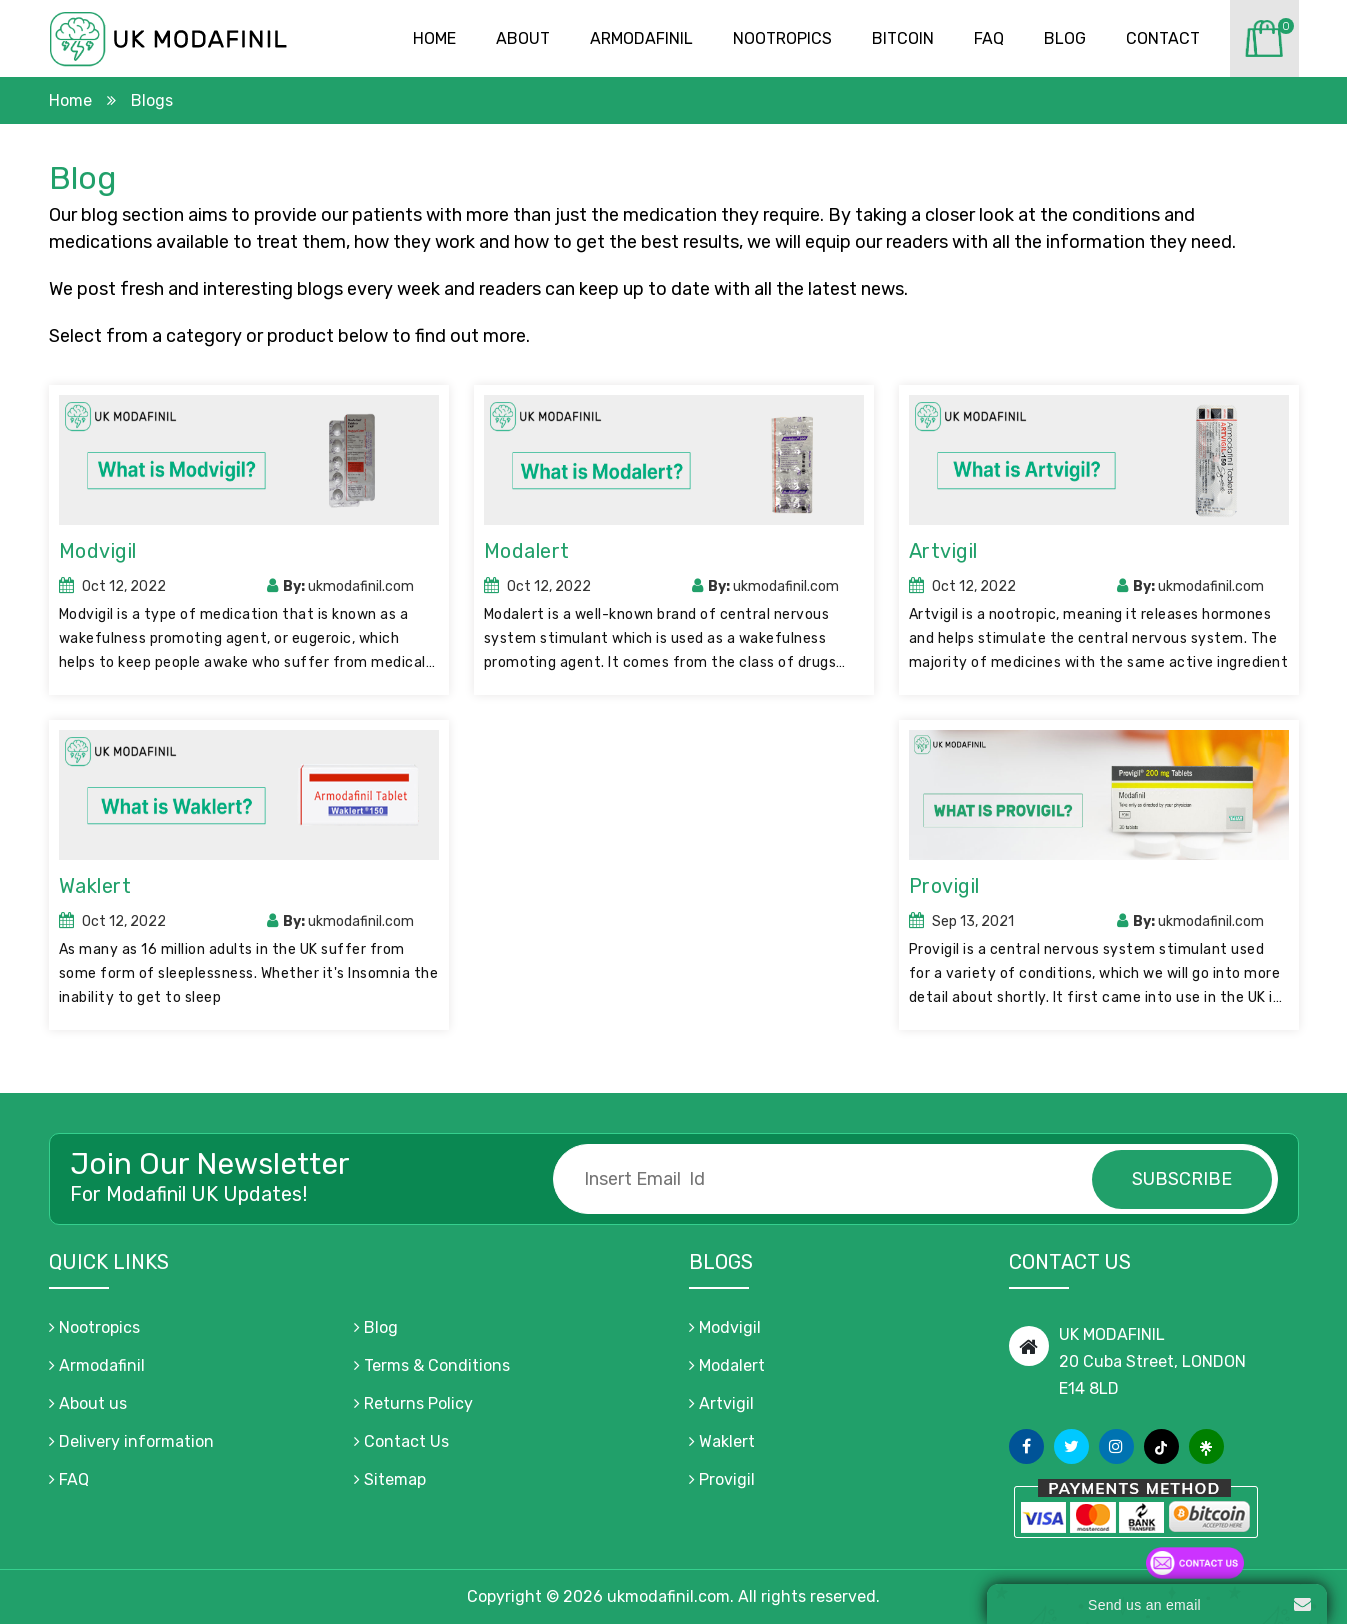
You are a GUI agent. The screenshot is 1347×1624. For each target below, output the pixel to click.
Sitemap (390, 1479)
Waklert (95, 886)
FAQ (69, 1479)
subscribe (1182, 1179)
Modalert (527, 551)
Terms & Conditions (432, 1365)
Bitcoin (903, 38)
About (523, 38)
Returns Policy (413, 1403)
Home (434, 38)
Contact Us (401, 1441)
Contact (1163, 38)
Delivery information (131, 1441)
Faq (989, 38)
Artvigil (943, 551)
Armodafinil (641, 38)
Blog (1065, 38)
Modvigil (98, 551)
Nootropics (782, 38)
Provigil (944, 886)
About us (88, 1403)
